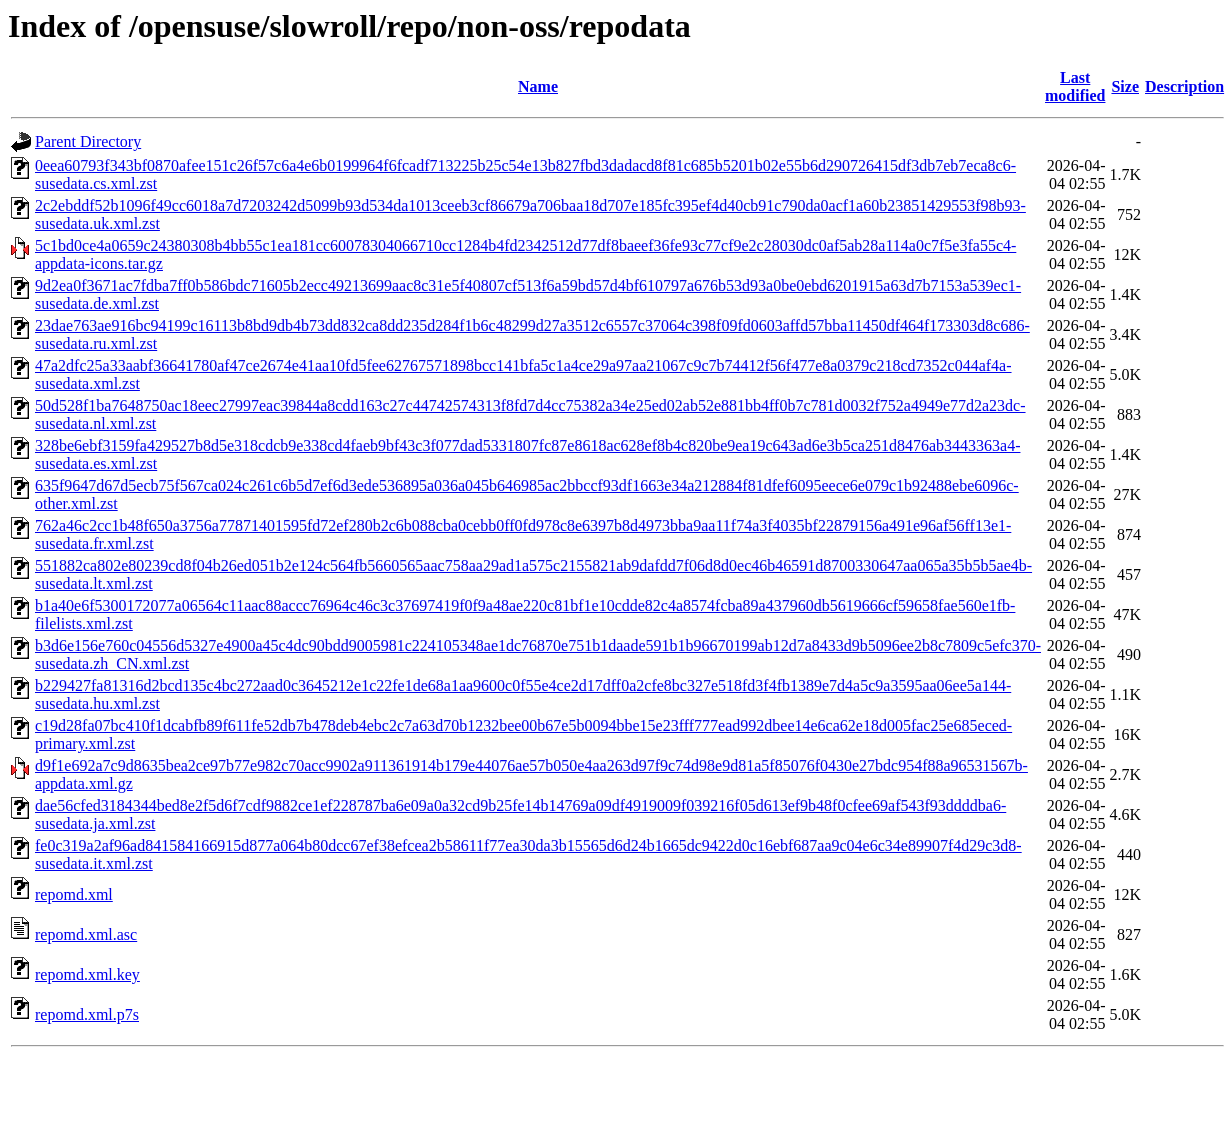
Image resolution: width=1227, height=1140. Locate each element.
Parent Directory (88, 141)
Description (1184, 86)
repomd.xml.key (87, 974)
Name (538, 86)
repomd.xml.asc (86, 934)
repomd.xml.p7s (87, 1014)
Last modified (1075, 86)
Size (1125, 86)
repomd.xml (74, 894)
